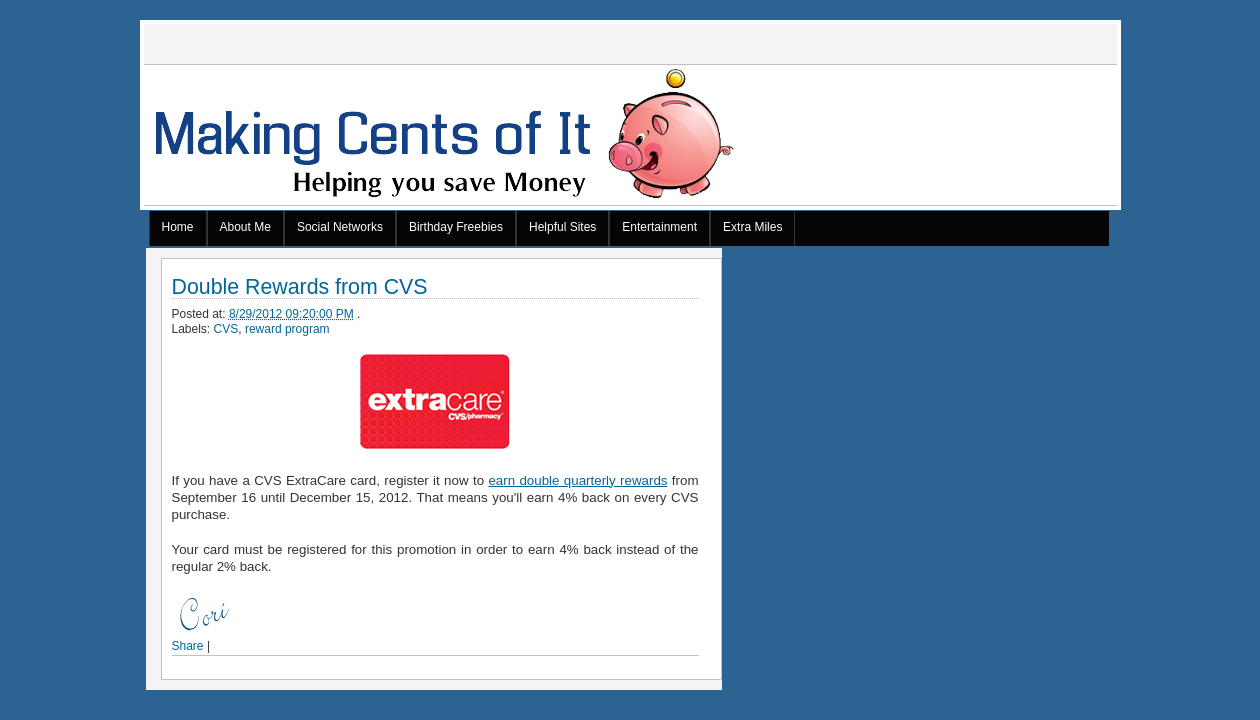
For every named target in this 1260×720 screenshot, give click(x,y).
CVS (226, 329)
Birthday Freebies (456, 227)
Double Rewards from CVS (300, 287)
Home (178, 227)
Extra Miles (752, 227)
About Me (245, 227)
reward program (287, 329)
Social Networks (340, 227)
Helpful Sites (562, 227)
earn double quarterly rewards (577, 480)
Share (188, 646)
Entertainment (659, 227)
